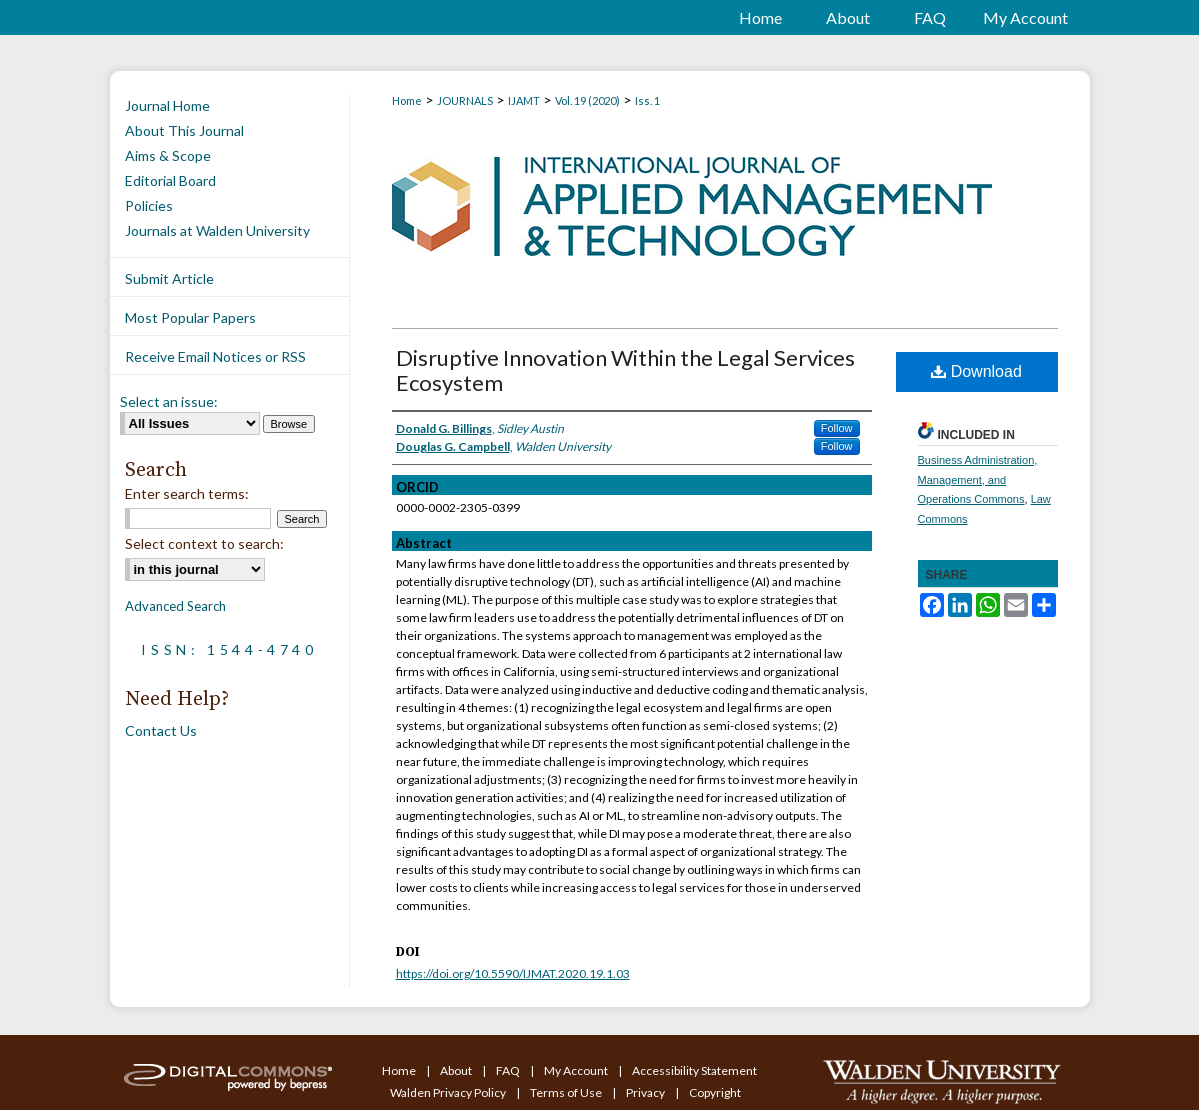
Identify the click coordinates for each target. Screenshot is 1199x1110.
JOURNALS (465, 100)
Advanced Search (175, 606)
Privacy (646, 1092)
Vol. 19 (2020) (587, 100)
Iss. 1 (647, 100)
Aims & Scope (168, 155)
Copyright (715, 1092)
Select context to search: (204, 543)
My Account (577, 1070)
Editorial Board (170, 180)
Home (407, 100)
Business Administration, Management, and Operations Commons (978, 480)
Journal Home (167, 105)
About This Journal (184, 130)
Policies (149, 205)
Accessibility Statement (694, 1070)
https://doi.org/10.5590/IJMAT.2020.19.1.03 (513, 973)
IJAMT (524, 100)
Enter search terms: (187, 493)
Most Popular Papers (190, 317)
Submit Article (169, 278)
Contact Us (161, 730)
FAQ (509, 1070)
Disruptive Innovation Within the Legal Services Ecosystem (625, 370)
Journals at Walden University (217, 230)
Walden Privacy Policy (449, 1092)
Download (976, 371)
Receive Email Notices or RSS (215, 356)
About (457, 1070)
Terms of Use (567, 1092)
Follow (837, 428)
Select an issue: (169, 401)
